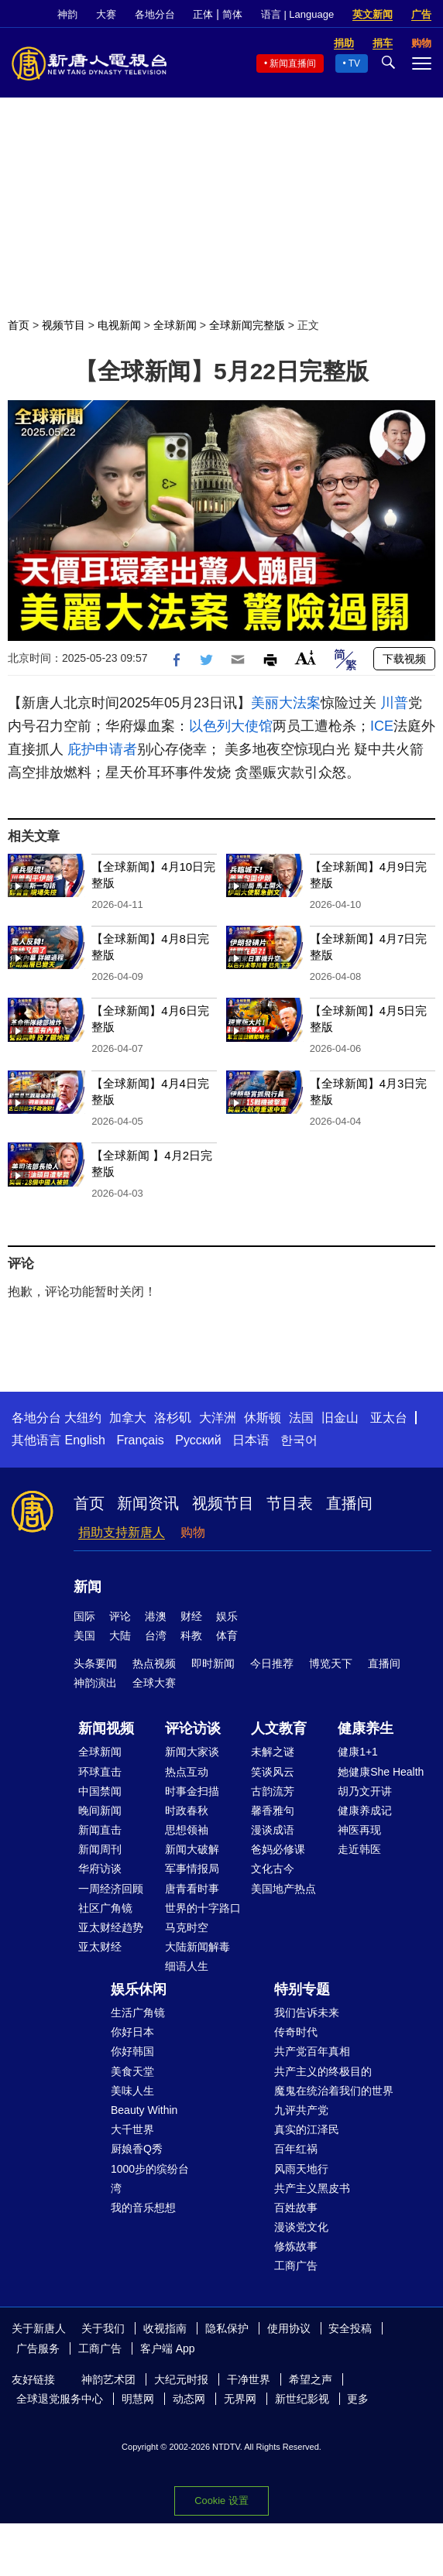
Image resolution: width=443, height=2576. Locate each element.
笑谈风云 (272, 1772)
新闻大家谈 (192, 1751)
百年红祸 (296, 2149)
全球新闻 (175, 325)
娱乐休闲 (139, 1989)
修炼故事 (296, 2246)
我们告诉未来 (306, 2012)
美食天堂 (132, 2071)
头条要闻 (95, 1663)
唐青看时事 (192, 1888)
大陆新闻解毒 (197, 1947)
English (84, 1440)
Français (139, 1440)
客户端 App (167, 2348)
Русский (198, 1440)
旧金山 (340, 1417)
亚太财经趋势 (110, 1927)
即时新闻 (213, 1663)
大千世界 (132, 2129)
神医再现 (359, 1830)
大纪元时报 (181, 2379)
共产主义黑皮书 (312, 2188)
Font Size (305, 657)
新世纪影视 (302, 2399)
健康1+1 (358, 1751)
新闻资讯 (148, 1503)
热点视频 (154, 1663)
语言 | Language (297, 14)
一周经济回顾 (110, 1888)
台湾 (156, 1635)
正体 (203, 14)
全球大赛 (154, 1683)
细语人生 (186, 1966)
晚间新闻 (100, 1810)
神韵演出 (95, 1683)
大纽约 (82, 1417)
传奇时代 (296, 2032)
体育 (227, 1635)
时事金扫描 (192, 1791)
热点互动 (186, 1772)
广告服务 (38, 2348)
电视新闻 (119, 325)
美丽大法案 (286, 703)
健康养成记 (365, 1810)
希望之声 (310, 2379)
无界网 (240, 2399)
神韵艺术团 (108, 2379)
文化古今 (272, 1868)
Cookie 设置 (221, 2500)
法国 (301, 1417)
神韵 (67, 14)
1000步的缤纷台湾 (150, 2178)
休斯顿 (262, 1417)
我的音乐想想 (143, 2207)
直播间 (349, 1503)
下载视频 (404, 659)
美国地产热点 (283, 1888)
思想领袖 (186, 1830)
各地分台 (155, 14)
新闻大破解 (192, 1849)
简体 (232, 14)
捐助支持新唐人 (121, 1532)
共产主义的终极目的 (323, 2071)
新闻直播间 (293, 63)
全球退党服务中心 (59, 2399)
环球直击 (100, 1772)
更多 (358, 2399)
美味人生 (132, 2090)
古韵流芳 (272, 1791)
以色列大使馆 (231, 726)
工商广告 (296, 2265)
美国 (84, 1635)
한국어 (299, 1440)
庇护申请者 (102, 749)
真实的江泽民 (306, 2129)
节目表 (289, 1503)
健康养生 (365, 1728)
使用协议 (289, 2328)
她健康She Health (381, 1772)
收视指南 (165, 2328)
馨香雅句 (272, 1810)
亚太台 (388, 1417)
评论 (120, 1616)
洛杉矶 (172, 1417)
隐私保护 (227, 2328)
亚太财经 (100, 1947)
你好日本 (132, 2032)
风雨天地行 (301, 2169)
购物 (192, 1532)
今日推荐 (272, 1663)
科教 (191, 1635)
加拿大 (127, 1417)
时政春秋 (186, 1810)
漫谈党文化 (301, 2227)
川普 (394, 703)
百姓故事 (296, 2207)
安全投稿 (350, 2328)
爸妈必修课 (278, 1849)
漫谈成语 (272, 1830)
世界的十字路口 (203, 1908)
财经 (191, 1616)
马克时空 (186, 1927)
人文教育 (279, 1728)
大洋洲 (217, 1417)
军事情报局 (192, 1868)
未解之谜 (272, 1751)
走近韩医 (359, 1849)
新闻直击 (100, 1830)
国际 (84, 1616)
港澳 (156, 1616)
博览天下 (330, 1663)
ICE (381, 726)
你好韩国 (132, 2051)
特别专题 (302, 1989)
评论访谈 (193, 1728)
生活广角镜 (138, 2012)
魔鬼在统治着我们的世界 (333, 2090)
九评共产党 (301, 2110)
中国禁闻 (100, 1791)
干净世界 (248, 2379)
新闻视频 (106, 1728)
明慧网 (138, 2399)
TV (354, 63)
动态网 (189, 2399)
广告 (421, 14)
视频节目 (63, 325)
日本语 (251, 1440)
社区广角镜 (105, 1908)
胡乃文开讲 (365, 1791)
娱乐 (227, 1616)
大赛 (106, 14)
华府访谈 (100, 1868)
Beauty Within (144, 2110)
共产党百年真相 (312, 2051)
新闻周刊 (100, 1849)
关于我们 (103, 2328)
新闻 (87, 1587)
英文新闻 (372, 14)
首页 (18, 325)
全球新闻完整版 (247, 325)
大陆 (120, 1635)
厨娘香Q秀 (137, 2149)
